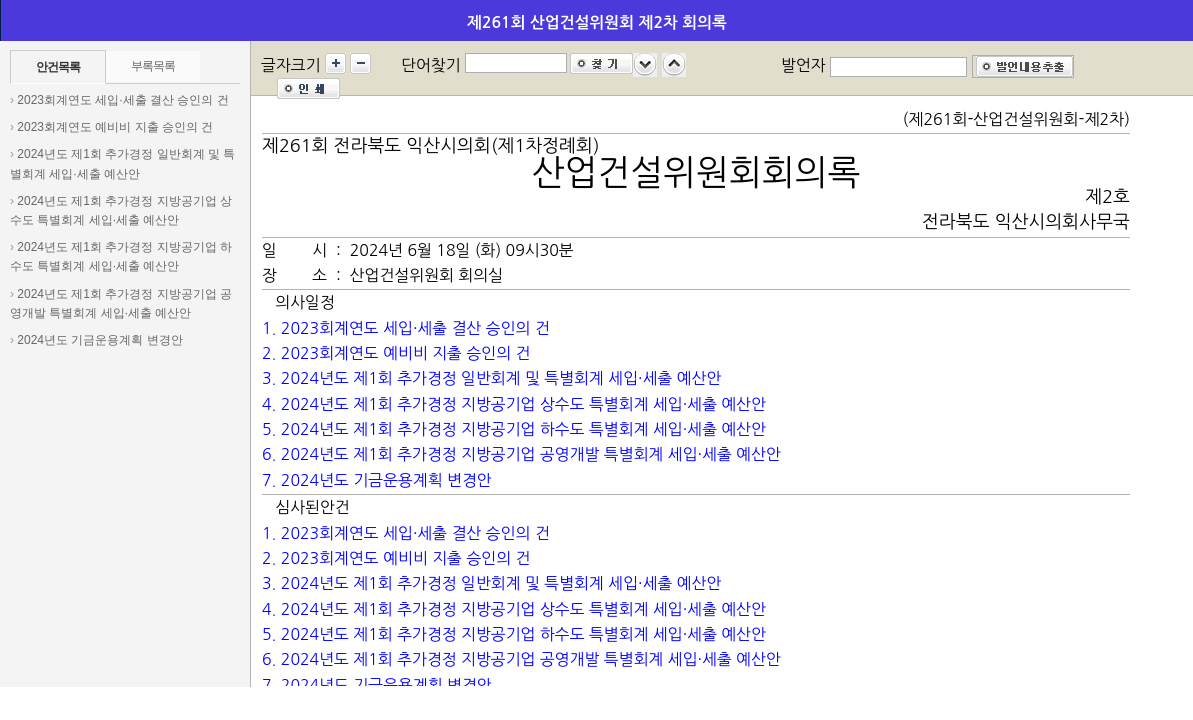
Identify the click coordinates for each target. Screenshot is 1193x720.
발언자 (803, 65)
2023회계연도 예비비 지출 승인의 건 (115, 127)
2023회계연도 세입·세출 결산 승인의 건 (122, 100)
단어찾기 (431, 65)
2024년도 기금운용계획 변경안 (99, 340)
